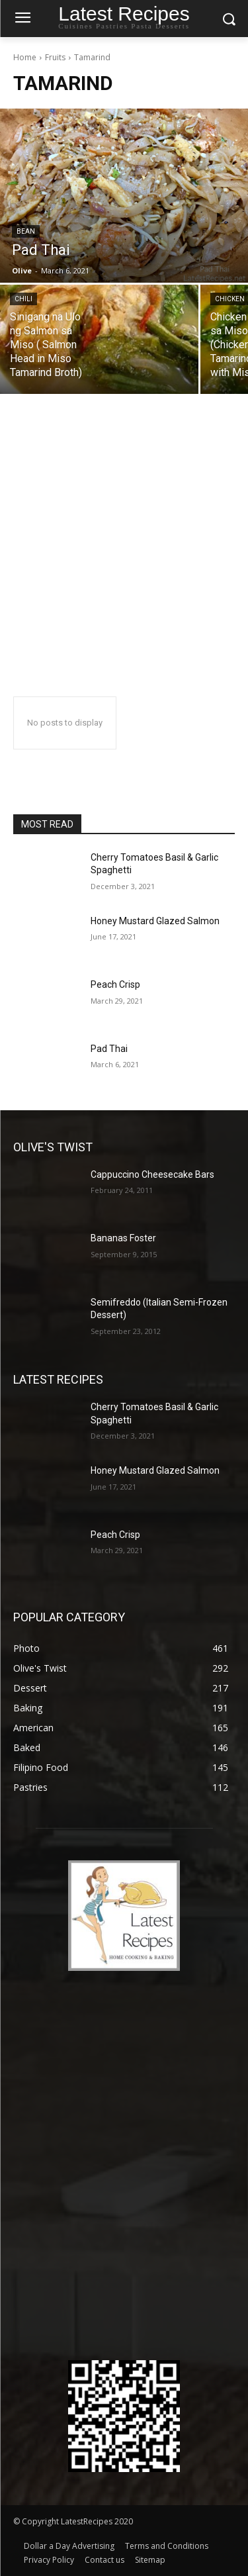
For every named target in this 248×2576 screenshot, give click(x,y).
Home (24, 57)
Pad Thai (109, 1048)
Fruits (55, 57)
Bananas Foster (123, 1238)
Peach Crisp (115, 984)
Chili (23, 299)
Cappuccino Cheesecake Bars (152, 1174)
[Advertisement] (124, 546)
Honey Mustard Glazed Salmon (155, 921)
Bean (26, 231)
